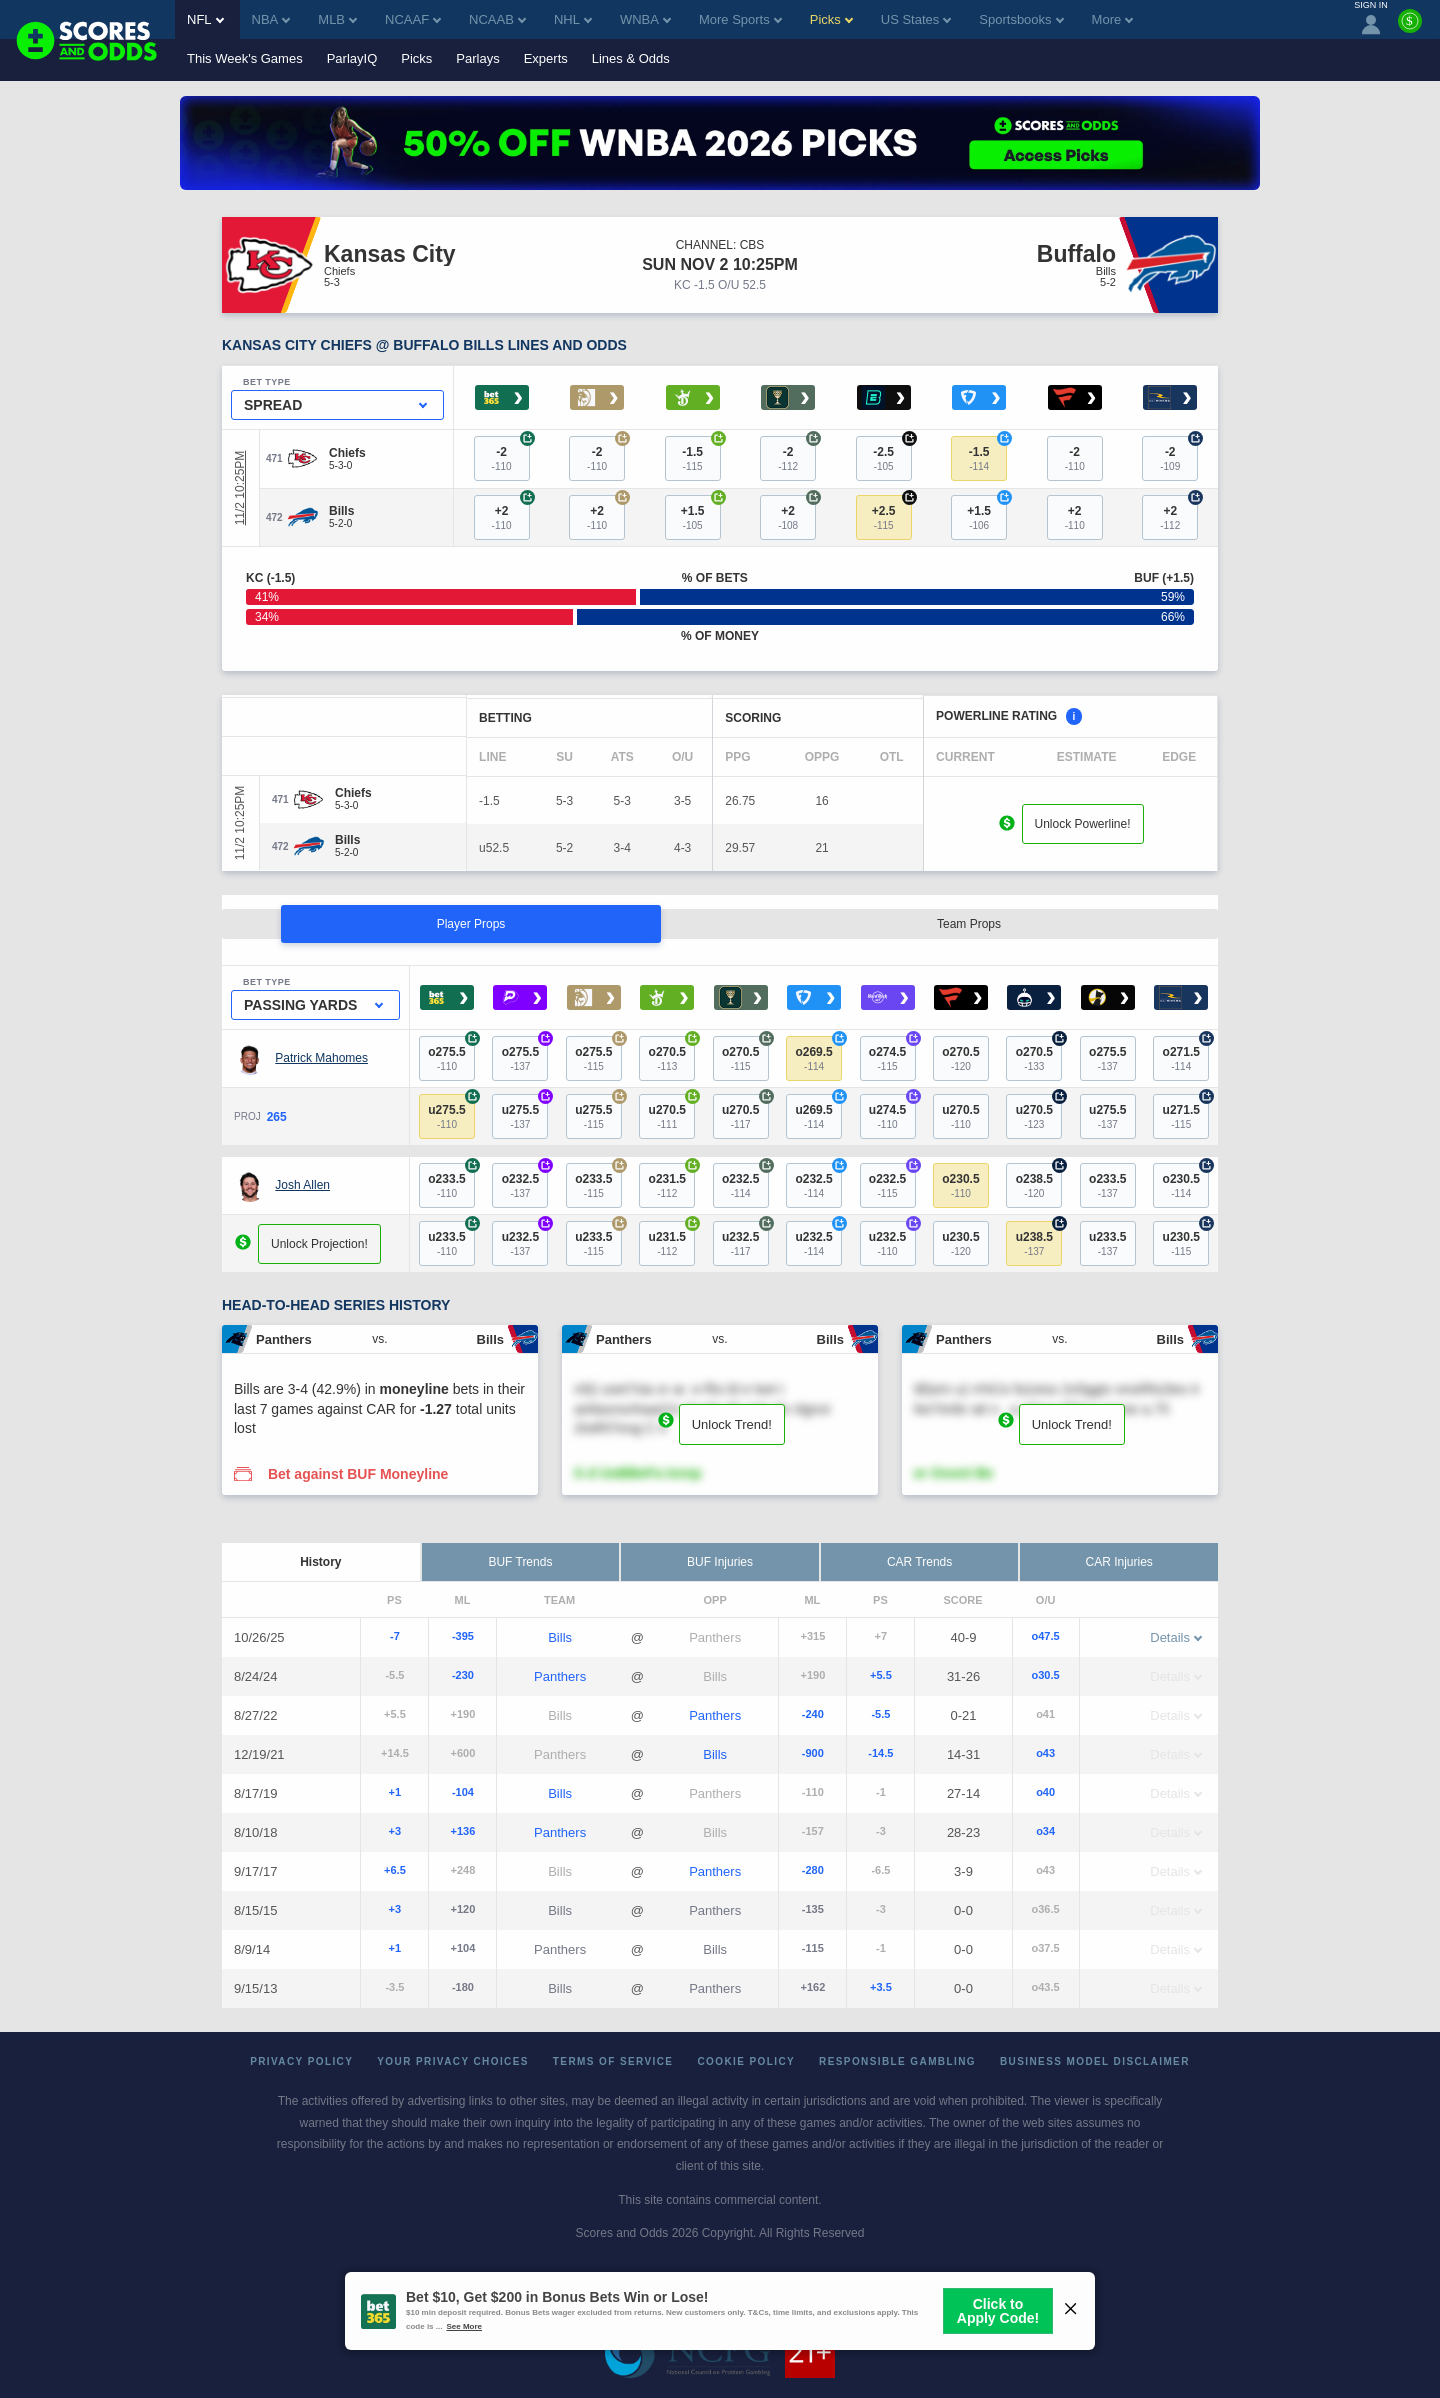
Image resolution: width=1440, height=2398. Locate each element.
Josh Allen (302, 1185)
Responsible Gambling (897, 2061)
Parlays (477, 58)
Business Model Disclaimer (1095, 2061)
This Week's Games (245, 58)
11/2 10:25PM (240, 488)
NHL (573, 19)
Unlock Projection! (319, 1244)
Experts (546, 58)
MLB (337, 19)
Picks (416, 58)
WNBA (645, 19)
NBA (271, 19)
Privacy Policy (301, 2061)
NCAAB (497, 19)
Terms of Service (613, 2061)
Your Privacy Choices (453, 2061)
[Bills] (341, 511)
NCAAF (413, 19)
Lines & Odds (631, 58)
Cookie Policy (746, 2061)
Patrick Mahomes (321, 1058)
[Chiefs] (347, 453)
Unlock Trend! (732, 1424)
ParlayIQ (352, 58)
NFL (205, 19)
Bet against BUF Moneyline (358, 1474)
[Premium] (1410, 29)
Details (1176, 1637)
